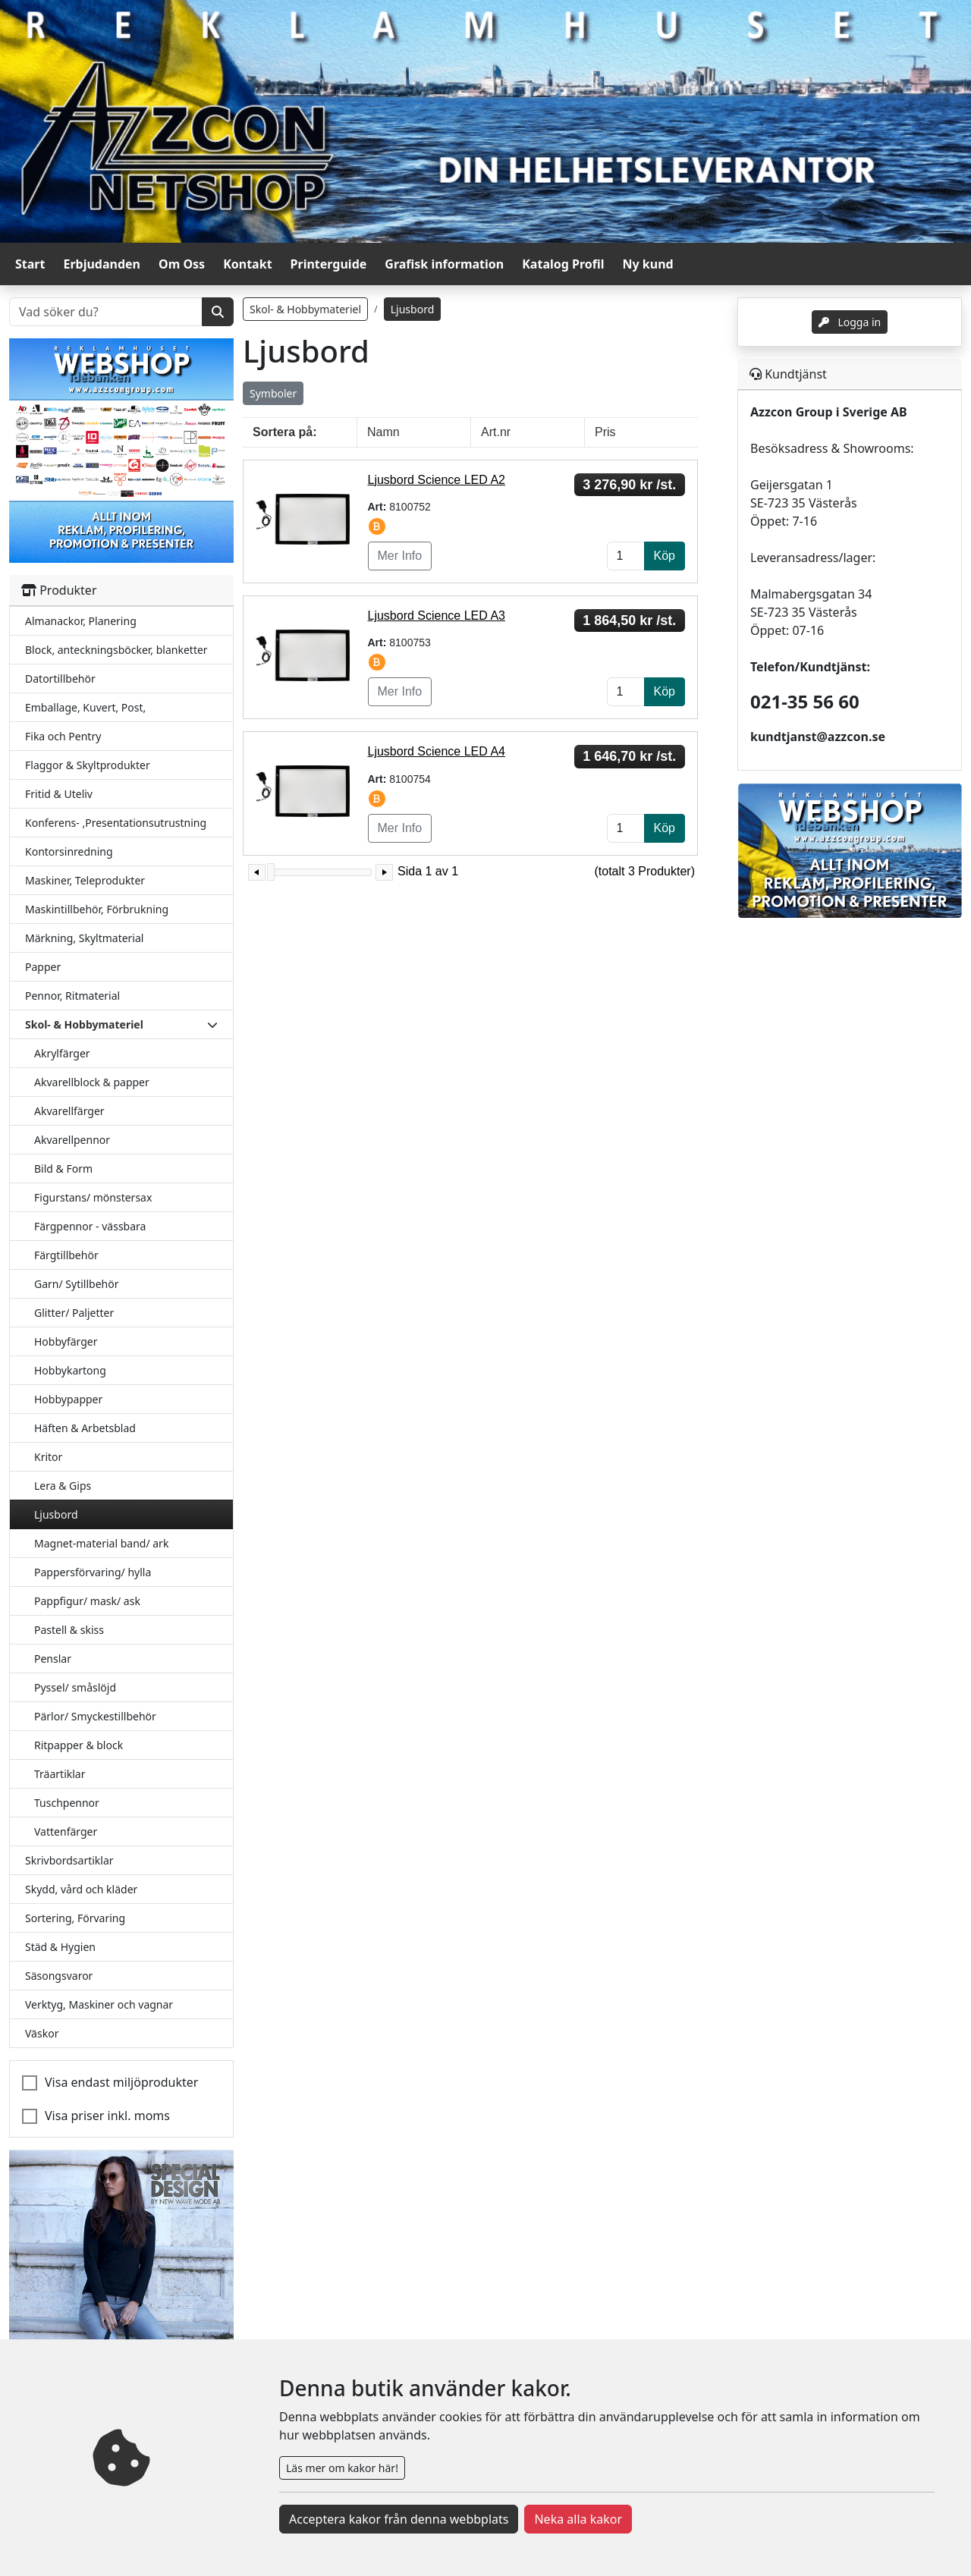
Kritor (48, 1457)
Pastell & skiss (69, 1630)
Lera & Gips (62, 1485)
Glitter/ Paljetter (74, 1312)
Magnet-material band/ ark (101, 1543)
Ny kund (648, 264)
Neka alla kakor (578, 2519)
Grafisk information (444, 264)
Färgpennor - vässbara (90, 1226)
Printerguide (329, 264)
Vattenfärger (65, 1831)
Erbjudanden (101, 264)
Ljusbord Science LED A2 (436, 479)
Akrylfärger (62, 1053)
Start (30, 264)
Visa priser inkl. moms (107, 2115)
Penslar (52, 1658)
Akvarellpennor (72, 1139)
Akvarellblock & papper (91, 1082)
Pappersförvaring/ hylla (92, 1572)
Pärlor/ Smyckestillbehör (95, 1716)
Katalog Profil (563, 264)
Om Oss (182, 264)
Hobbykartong (70, 1370)
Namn (383, 432)
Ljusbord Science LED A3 (436, 615)
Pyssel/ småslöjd (75, 1687)
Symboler (273, 393)
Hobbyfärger (66, 1341)
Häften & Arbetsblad (85, 1428)
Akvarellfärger (69, 1111)
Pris (605, 432)
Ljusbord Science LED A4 (436, 751)
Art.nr (496, 432)
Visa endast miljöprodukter (121, 2082)
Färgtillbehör (66, 1255)
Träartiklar (59, 1774)
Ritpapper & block (78, 1745)
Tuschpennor (66, 1802)
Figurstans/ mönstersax (93, 1197)
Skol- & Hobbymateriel (305, 309)
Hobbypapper (68, 1399)
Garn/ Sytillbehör (76, 1284)
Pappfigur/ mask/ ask (87, 1601)
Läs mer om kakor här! (342, 2468)
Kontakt (247, 264)
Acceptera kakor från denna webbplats (398, 2519)
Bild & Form (63, 1168)
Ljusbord (56, 1514)
